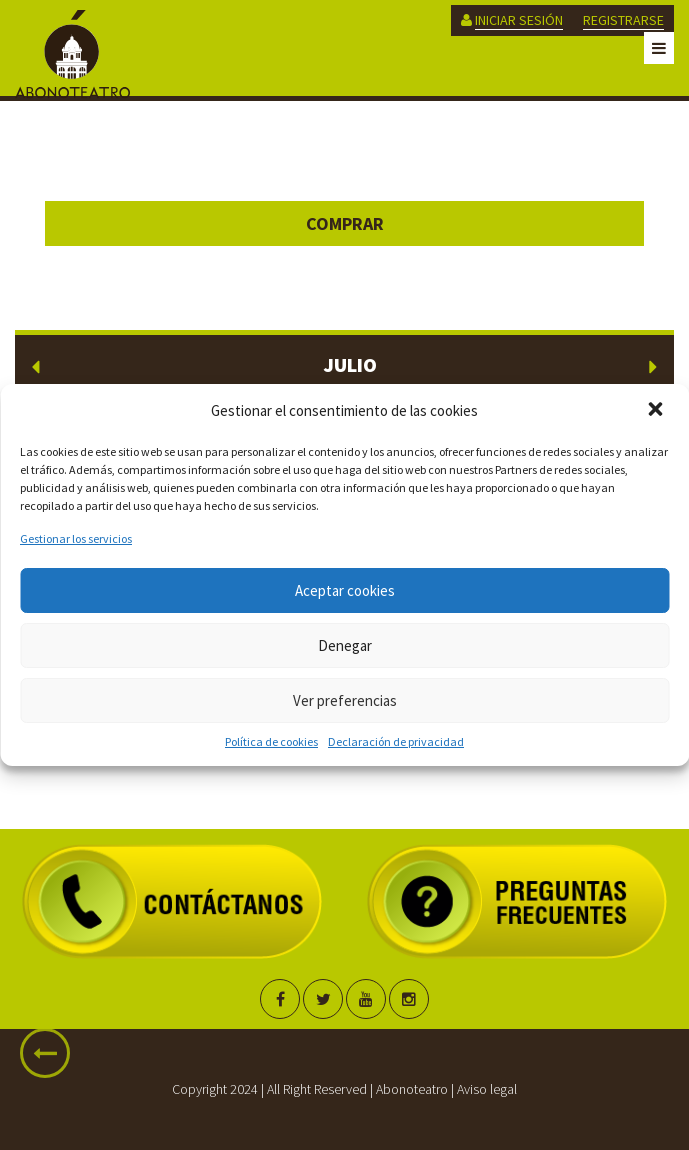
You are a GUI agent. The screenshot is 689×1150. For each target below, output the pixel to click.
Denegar (345, 645)
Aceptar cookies (345, 590)
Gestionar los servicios (76, 538)
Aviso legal (487, 1089)
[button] (657, 411)
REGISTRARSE (623, 20)
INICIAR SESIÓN (519, 20)
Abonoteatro (412, 1089)
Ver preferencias (345, 700)
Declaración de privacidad (396, 741)
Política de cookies (271, 741)
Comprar (345, 223)
